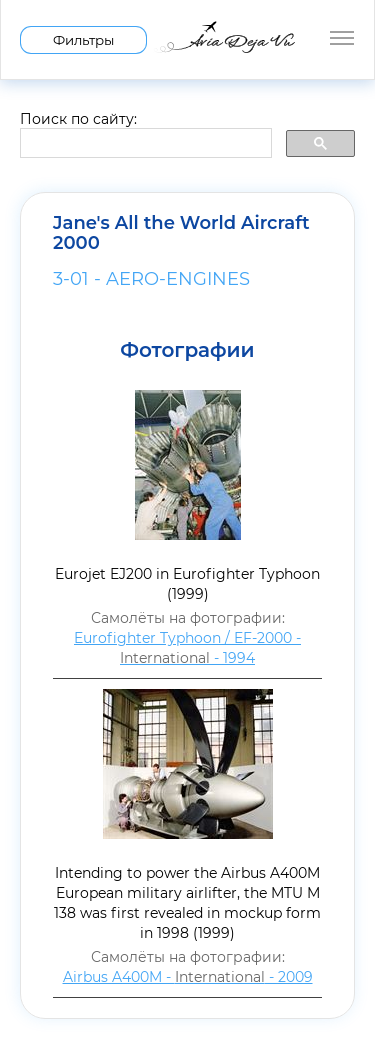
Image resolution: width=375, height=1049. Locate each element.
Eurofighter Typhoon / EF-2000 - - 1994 (187, 648)
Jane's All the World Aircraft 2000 (181, 233)
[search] (144, 144)
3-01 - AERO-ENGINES (151, 279)
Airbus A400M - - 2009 (188, 977)
